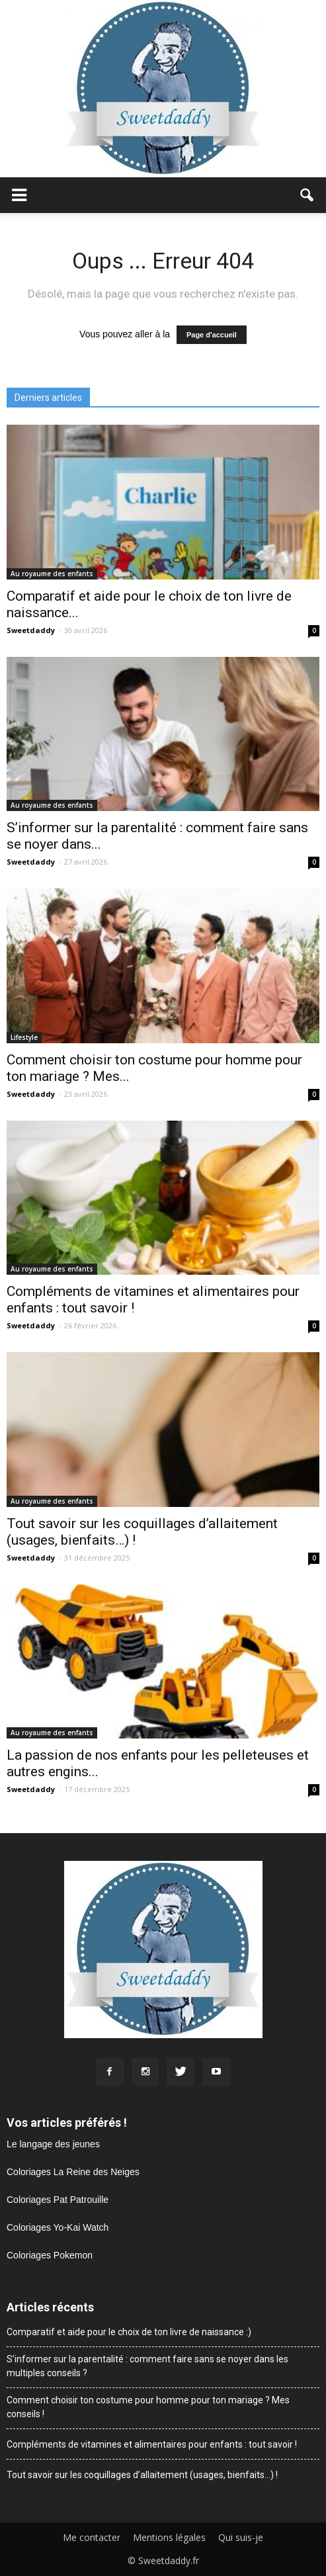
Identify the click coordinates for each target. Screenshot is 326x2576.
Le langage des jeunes (53, 2144)
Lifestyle (24, 1037)
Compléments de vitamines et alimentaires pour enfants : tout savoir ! (152, 2444)
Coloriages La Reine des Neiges (73, 2172)
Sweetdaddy (31, 630)
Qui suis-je (240, 2538)
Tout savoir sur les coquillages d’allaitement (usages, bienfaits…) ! (142, 2474)
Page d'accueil (211, 335)
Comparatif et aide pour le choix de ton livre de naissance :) (129, 2332)
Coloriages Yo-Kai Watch (57, 2227)
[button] (307, 195)
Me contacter (91, 2538)
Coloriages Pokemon (50, 2255)
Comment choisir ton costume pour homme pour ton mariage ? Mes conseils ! (148, 2407)
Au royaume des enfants (52, 573)
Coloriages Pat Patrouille (57, 2199)
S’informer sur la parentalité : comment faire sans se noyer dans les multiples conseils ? (147, 2366)
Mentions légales (169, 2538)
